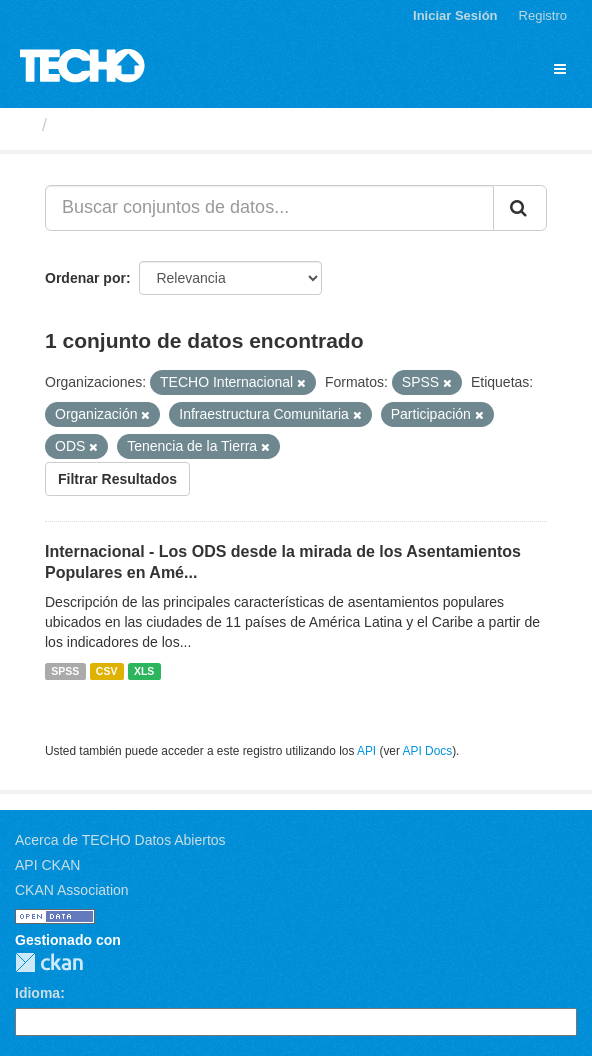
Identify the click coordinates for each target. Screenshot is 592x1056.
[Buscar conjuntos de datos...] (269, 208)
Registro (543, 15)
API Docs (428, 751)
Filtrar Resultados (117, 479)
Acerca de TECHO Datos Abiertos (120, 840)
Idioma (37, 993)
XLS (144, 671)
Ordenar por (85, 278)
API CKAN (47, 865)
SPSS (65, 671)
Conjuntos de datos (141, 125)
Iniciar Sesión (455, 15)
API (366, 751)
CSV (107, 671)
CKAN (49, 962)
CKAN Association (72, 890)
